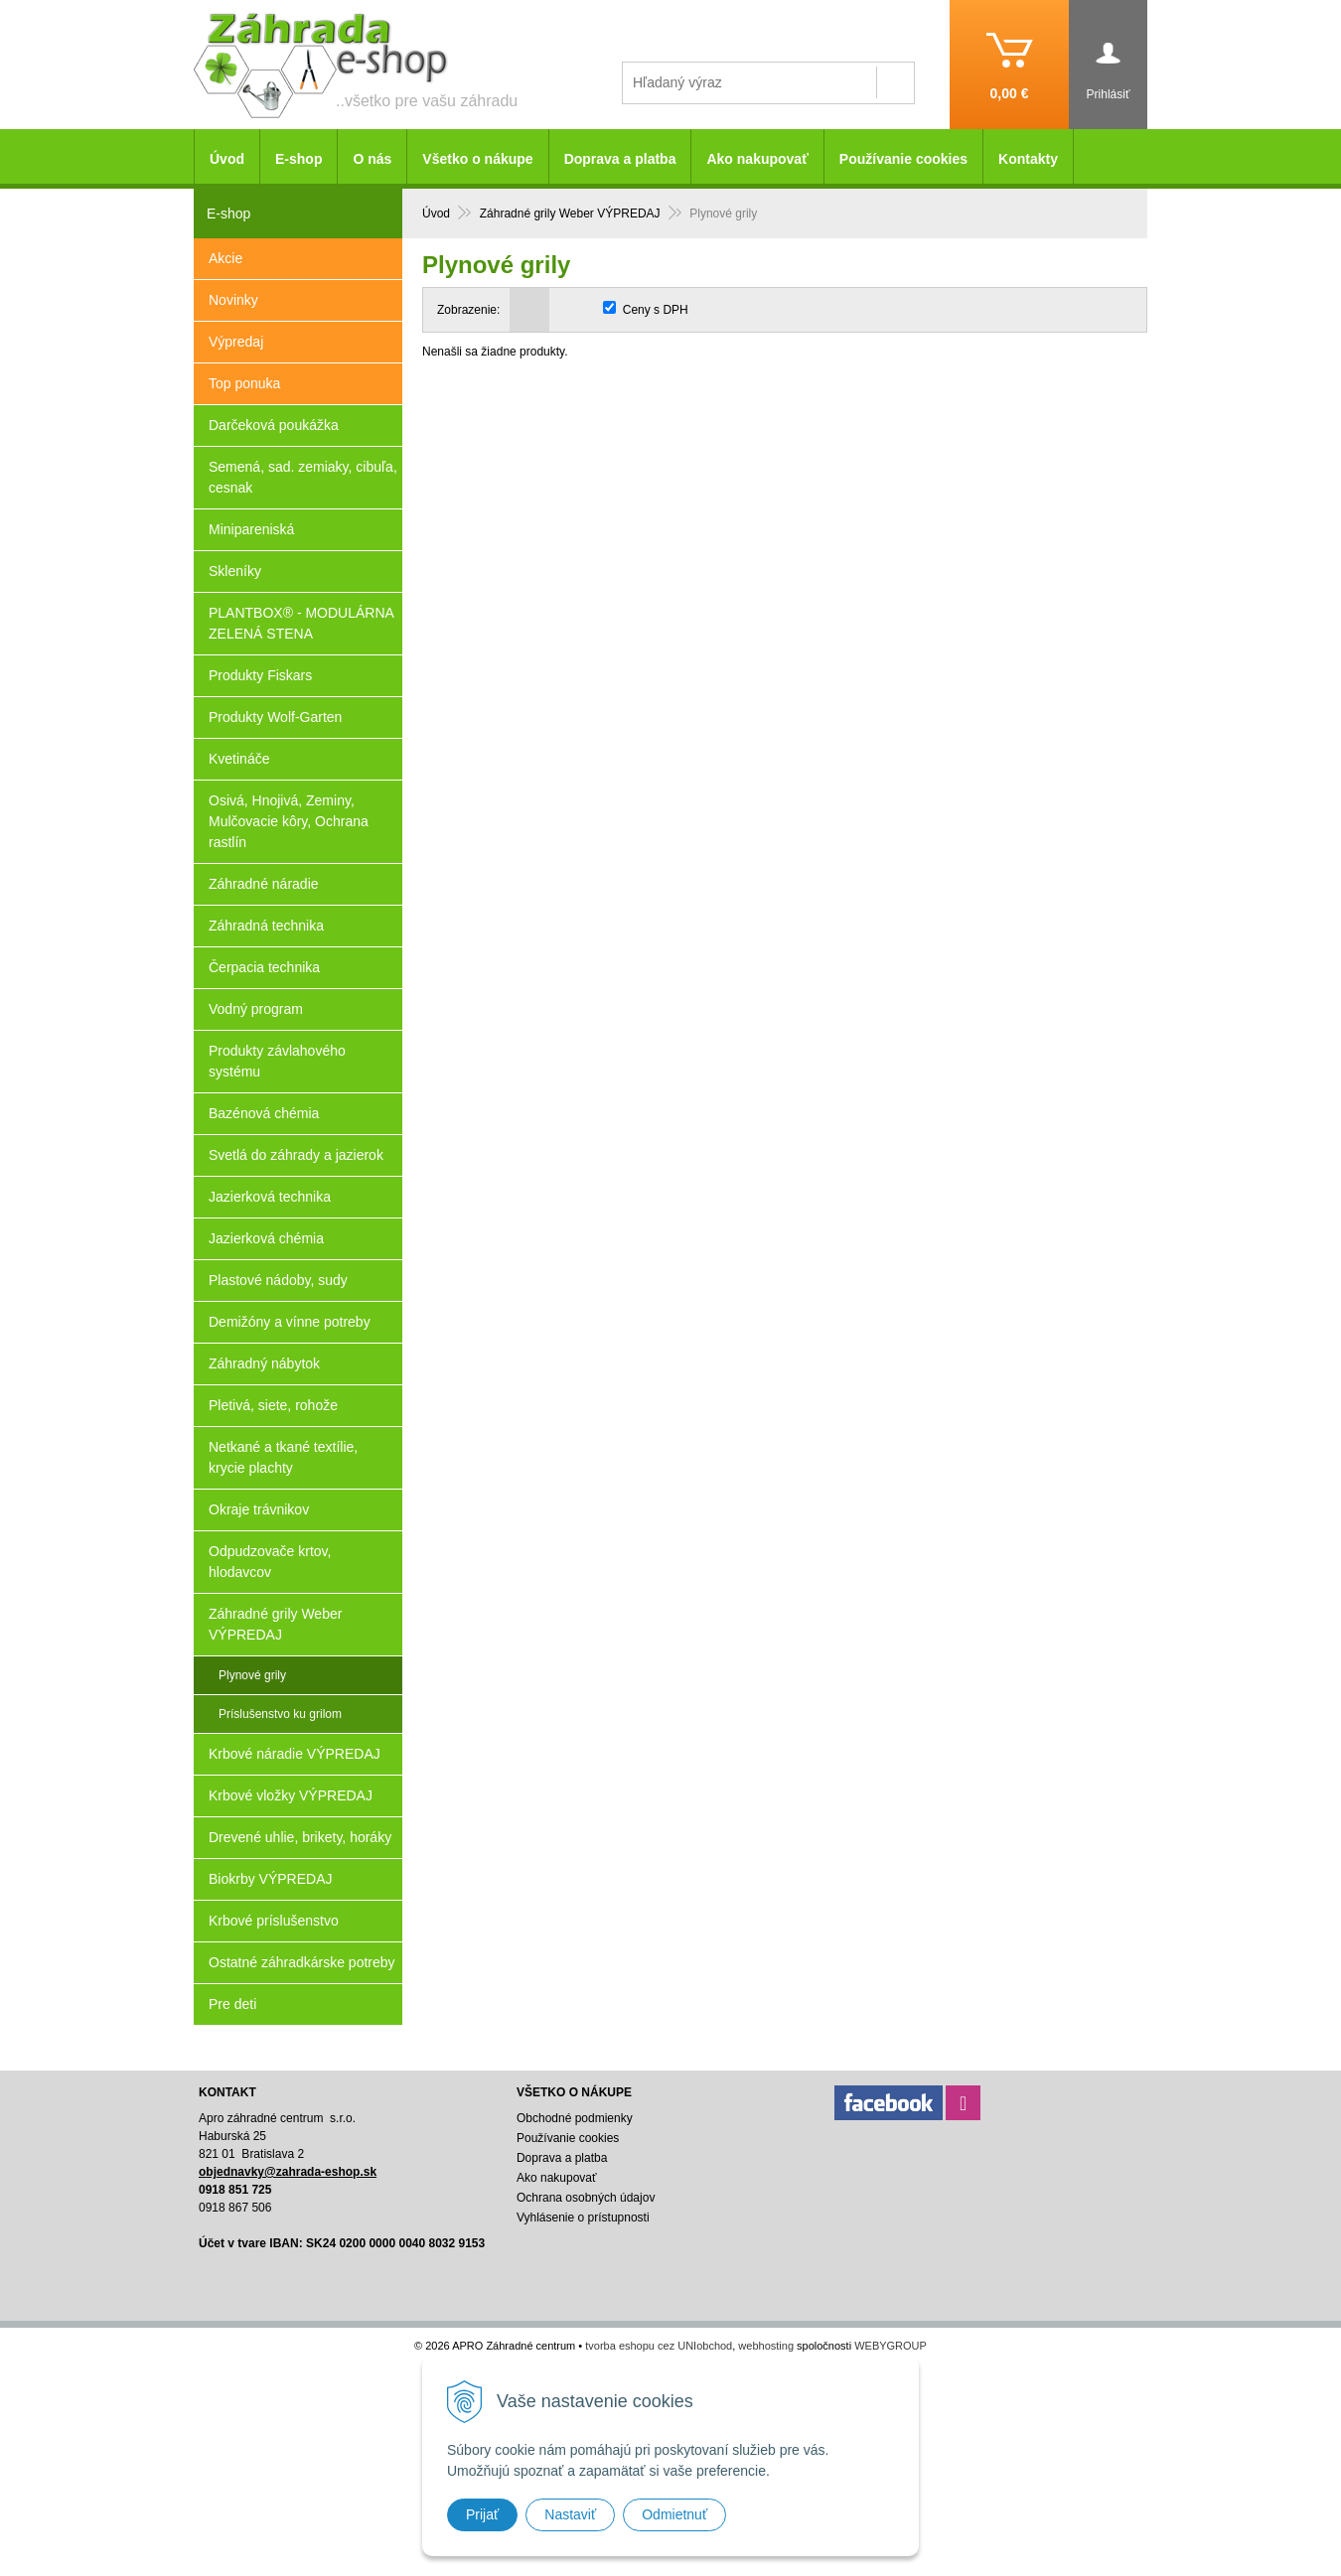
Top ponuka (244, 383)
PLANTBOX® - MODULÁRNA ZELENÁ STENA (301, 623)
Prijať (482, 2514)
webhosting (766, 2346)
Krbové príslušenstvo (274, 1921)
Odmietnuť (674, 2514)
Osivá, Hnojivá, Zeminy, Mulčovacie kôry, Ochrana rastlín (289, 821)
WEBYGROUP (890, 2346)
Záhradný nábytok (264, 1363)
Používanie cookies (903, 159)
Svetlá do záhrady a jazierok (296, 1155)
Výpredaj (236, 342)
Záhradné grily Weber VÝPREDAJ (275, 1624)
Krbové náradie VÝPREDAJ (294, 1754)
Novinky (233, 300)
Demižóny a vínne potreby (290, 1322)
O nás (372, 159)
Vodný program (256, 1009)
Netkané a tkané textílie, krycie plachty (283, 1457)
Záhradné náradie (264, 884)
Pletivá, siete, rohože (273, 1405)
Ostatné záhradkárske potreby (302, 1962)
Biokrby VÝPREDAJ (270, 1879)
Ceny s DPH (655, 310)
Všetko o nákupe (477, 159)
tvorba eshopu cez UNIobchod (658, 2346)
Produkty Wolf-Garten (275, 717)
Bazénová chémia (264, 1113)
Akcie (225, 258)
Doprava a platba (620, 159)
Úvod (227, 159)
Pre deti (232, 2004)
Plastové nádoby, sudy (278, 1280)
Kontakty (1028, 159)
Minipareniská (251, 529)
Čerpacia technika (264, 967)
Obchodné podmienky (575, 2118)
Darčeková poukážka (274, 425)
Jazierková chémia (266, 1238)
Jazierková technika (270, 1197)
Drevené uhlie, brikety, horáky (300, 1837)
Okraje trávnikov (259, 1509)
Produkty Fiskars (260, 675)
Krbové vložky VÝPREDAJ (290, 1795)
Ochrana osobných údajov (586, 2198)
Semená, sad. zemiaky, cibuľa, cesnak (303, 477)
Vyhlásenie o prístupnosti (583, 2217)
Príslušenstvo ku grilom (280, 1714)
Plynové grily (252, 1675)
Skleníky (235, 571)
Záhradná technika (266, 925)
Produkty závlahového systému (277, 1061)
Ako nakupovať (757, 159)
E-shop (298, 159)
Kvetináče (239, 759)
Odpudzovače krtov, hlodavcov (270, 1561)
